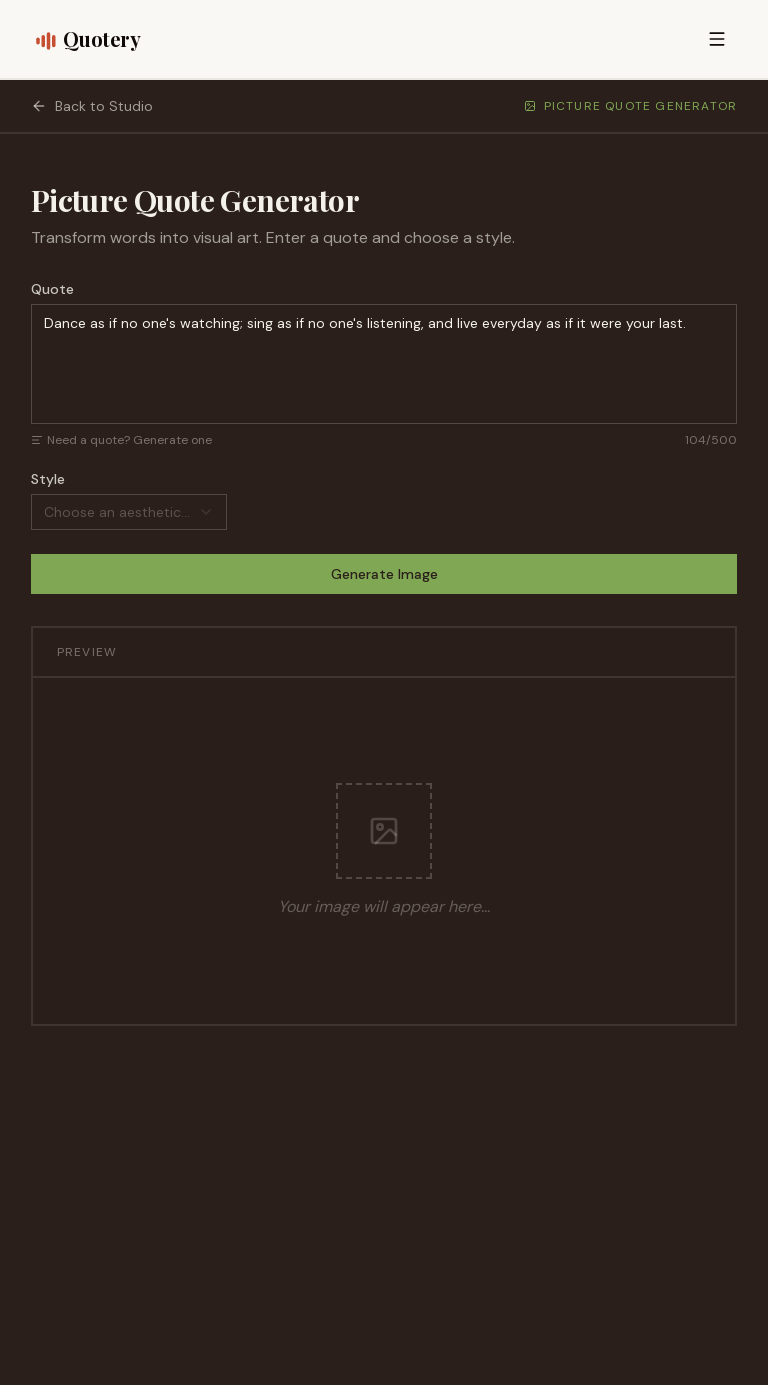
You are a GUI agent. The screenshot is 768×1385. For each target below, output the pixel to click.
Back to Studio (92, 106)
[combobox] (129, 512)
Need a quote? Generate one (121, 440)
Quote (52, 289)
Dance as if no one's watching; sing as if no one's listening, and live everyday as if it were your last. (384, 364)
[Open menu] (717, 39)
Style (48, 479)
